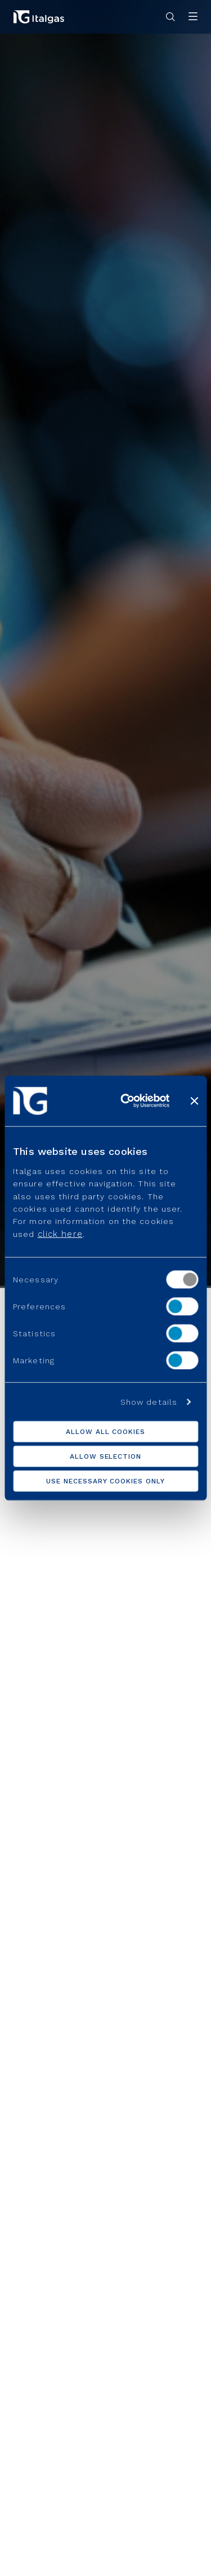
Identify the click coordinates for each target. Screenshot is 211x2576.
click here (60, 1233)
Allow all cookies (105, 1431)
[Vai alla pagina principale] (39, 17)
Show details (148, 1401)
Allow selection (105, 1456)
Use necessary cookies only (105, 1481)
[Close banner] (194, 1101)
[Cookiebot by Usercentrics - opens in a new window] (125, 1101)
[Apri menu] (192, 17)
